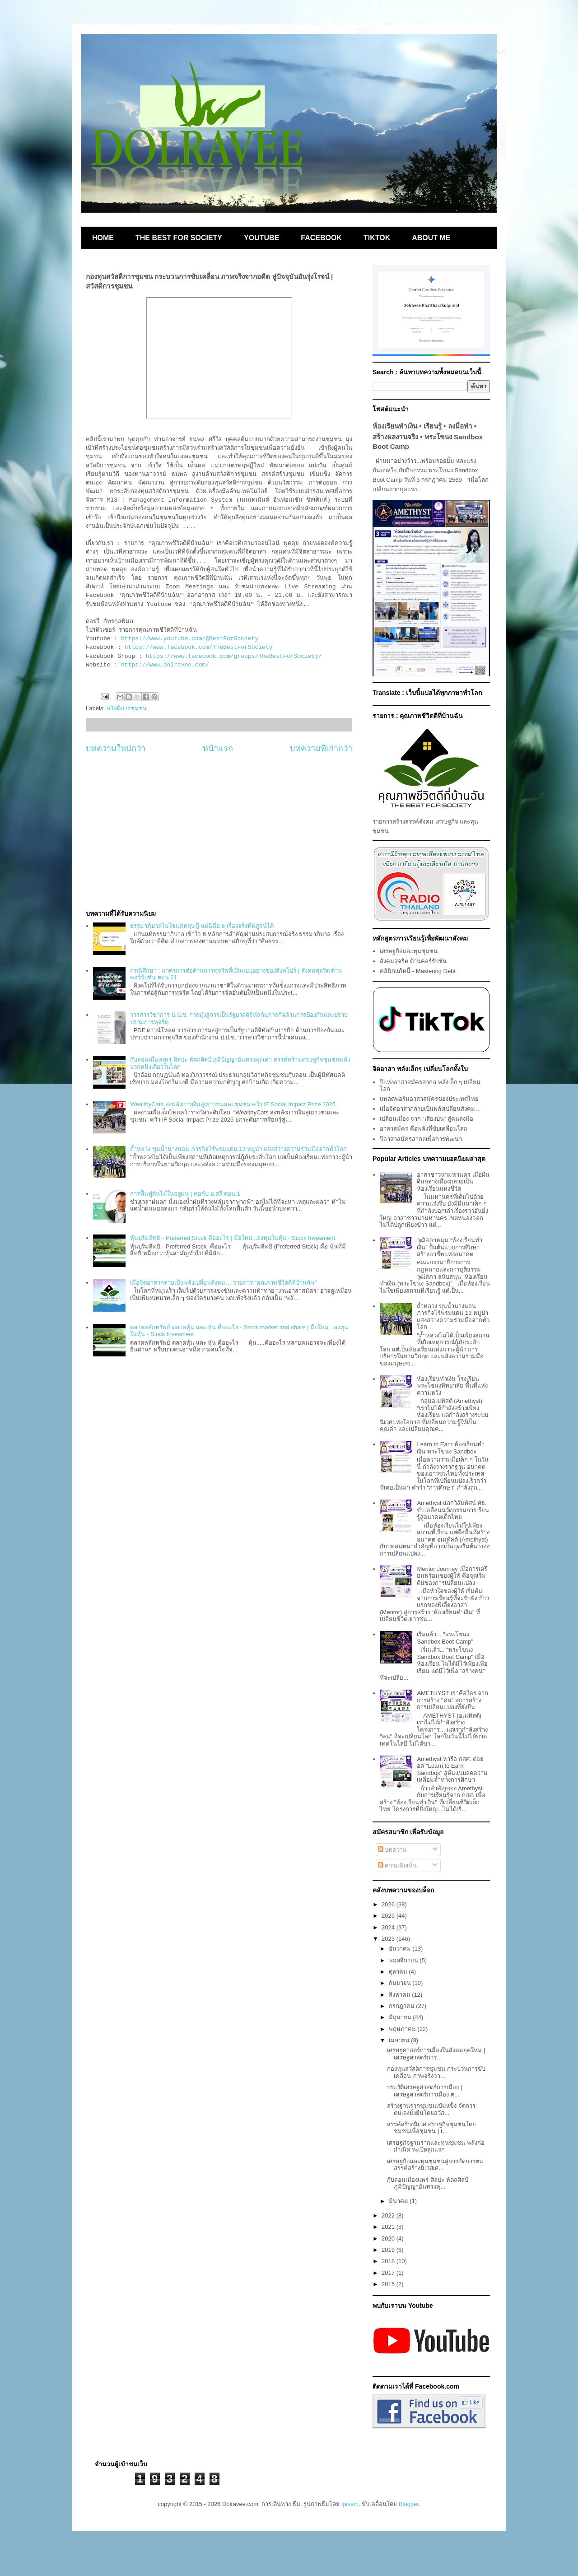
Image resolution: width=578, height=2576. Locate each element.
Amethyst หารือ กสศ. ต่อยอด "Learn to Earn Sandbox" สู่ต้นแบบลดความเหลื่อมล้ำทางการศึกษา (452, 1770)
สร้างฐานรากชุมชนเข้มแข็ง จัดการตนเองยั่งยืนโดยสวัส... (431, 2109)
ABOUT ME (431, 238)
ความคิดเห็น (397, 1865)
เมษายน (400, 2040)
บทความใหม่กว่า (115, 748)
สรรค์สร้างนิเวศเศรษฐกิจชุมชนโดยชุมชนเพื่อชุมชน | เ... (431, 2128)
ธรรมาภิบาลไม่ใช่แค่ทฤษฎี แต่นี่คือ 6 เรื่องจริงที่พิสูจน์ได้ (201, 925)
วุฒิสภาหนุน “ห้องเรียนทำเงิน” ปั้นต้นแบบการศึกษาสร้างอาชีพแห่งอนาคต (449, 1247)
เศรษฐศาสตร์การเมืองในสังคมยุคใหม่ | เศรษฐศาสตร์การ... (436, 2054)
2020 (389, 2238)
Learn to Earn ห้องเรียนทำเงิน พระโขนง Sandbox (450, 1448)
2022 (389, 2215)
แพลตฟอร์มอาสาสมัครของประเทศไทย (429, 1098)
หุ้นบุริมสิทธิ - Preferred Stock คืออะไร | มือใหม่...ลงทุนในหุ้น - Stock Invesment (232, 1237)
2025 (389, 1915)
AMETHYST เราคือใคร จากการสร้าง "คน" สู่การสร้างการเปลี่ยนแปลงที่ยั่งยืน (452, 1700)
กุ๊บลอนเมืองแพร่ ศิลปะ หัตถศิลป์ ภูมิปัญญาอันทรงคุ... (427, 2183)
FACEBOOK (321, 238)
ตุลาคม (399, 1971)
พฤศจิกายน (404, 1960)
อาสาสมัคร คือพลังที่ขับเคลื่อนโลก (423, 1128)
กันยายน (401, 1983)
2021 (389, 2226)
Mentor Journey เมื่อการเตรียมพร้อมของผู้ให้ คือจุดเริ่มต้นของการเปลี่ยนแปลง (452, 1575)
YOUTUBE (261, 238)
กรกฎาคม (402, 2006)
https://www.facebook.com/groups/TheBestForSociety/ (234, 656)
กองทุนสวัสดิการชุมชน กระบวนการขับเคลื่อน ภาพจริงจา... (436, 2072)
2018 (389, 2261)
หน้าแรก (218, 748)
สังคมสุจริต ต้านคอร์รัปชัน (413, 961)
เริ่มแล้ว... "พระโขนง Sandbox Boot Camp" (445, 1638)
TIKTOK (377, 238)
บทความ (392, 1849)
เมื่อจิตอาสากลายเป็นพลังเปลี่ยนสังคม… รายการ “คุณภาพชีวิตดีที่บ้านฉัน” (223, 1282)
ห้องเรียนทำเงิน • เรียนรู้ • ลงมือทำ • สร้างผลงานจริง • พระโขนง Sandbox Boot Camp (428, 436)
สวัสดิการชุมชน (127, 708)
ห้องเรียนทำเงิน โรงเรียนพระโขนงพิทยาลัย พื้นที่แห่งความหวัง (452, 1385)
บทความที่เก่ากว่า (321, 748)
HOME (103, 238)
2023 (389, 1938)
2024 (389, 1927)
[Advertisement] (219, 832)
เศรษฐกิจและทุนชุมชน (409, 951)
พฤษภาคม (403, 2029)
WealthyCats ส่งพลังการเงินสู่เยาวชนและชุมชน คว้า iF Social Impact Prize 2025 (233, 1104)
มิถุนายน (401, 2017)
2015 (389, 2284)
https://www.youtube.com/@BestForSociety (189, 638)
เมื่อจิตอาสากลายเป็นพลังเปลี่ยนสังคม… (430, 1108)
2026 (389, 1904)
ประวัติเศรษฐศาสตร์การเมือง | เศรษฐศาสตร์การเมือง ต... (424, 2091)
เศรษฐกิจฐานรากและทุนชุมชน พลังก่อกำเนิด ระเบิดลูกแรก (436, 2146)
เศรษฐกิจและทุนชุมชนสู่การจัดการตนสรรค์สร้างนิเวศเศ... (435, 2165)
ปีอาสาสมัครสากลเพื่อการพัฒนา (421, 1139)
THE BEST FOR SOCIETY (178, 238)
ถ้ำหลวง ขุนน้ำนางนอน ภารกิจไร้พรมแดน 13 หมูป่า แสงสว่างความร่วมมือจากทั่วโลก (238, 1149)
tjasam (350, 2504)
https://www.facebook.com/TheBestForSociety (199, 647)
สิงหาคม (400, 1994)
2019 (389, 2249)
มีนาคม (399, 2201)
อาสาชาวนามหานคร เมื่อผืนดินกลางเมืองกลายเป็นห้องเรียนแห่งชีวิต (453, 1181)
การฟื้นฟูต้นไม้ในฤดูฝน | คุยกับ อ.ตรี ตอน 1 (185, 1193)
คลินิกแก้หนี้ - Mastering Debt (418, 971)
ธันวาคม (401, 1948)
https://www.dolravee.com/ (165, 664)
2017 (389, 2272)
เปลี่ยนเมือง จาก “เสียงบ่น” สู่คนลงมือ (426, 1118)
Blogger (409, 2504)
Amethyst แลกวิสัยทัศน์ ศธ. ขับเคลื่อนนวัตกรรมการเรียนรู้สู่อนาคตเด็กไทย (453, 1510)
